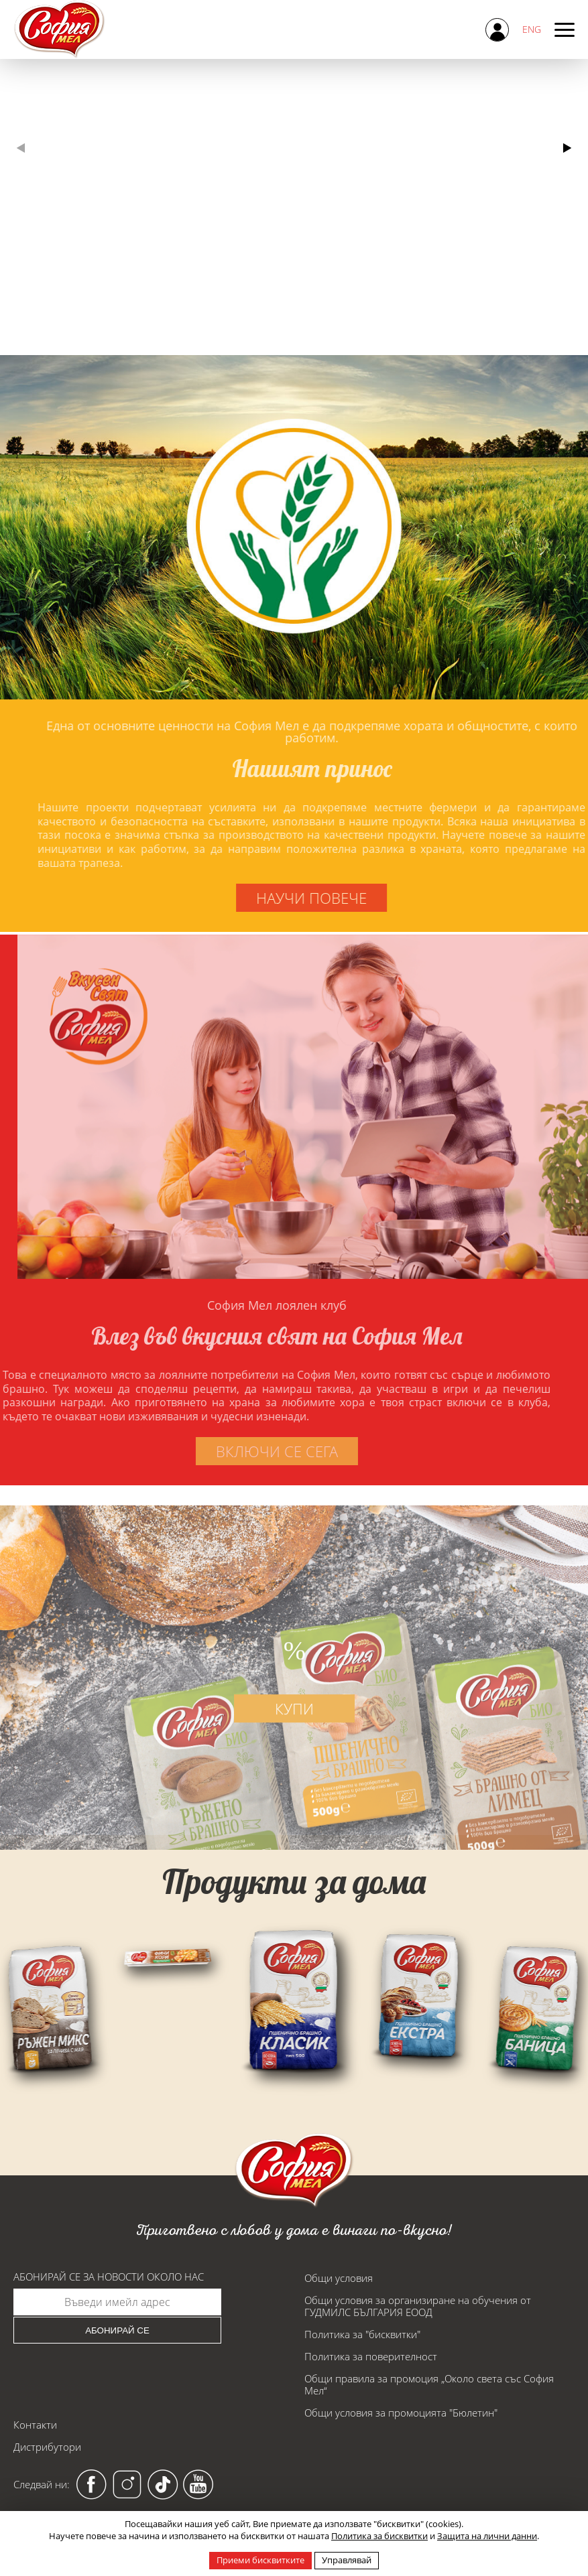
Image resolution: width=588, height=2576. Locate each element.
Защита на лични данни (487, 2536)
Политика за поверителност (370, 2356)
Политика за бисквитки (379, 2536)
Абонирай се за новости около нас (108, 2277)
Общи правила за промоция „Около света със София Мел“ (429, 2384)
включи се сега (239, 1451)
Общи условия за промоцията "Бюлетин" (400, 2412)
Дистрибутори (47, 2446)
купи (294, 1745)
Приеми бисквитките (260, 2560)
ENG (531, 29)
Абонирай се (117, 2330)
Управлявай (346, 2560)
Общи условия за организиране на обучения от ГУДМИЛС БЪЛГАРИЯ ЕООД (417, 2306)
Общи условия (338, 2278)
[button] (567, 148)
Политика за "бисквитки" (362, 2334)
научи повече (348, 898)
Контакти (35, 2424)
